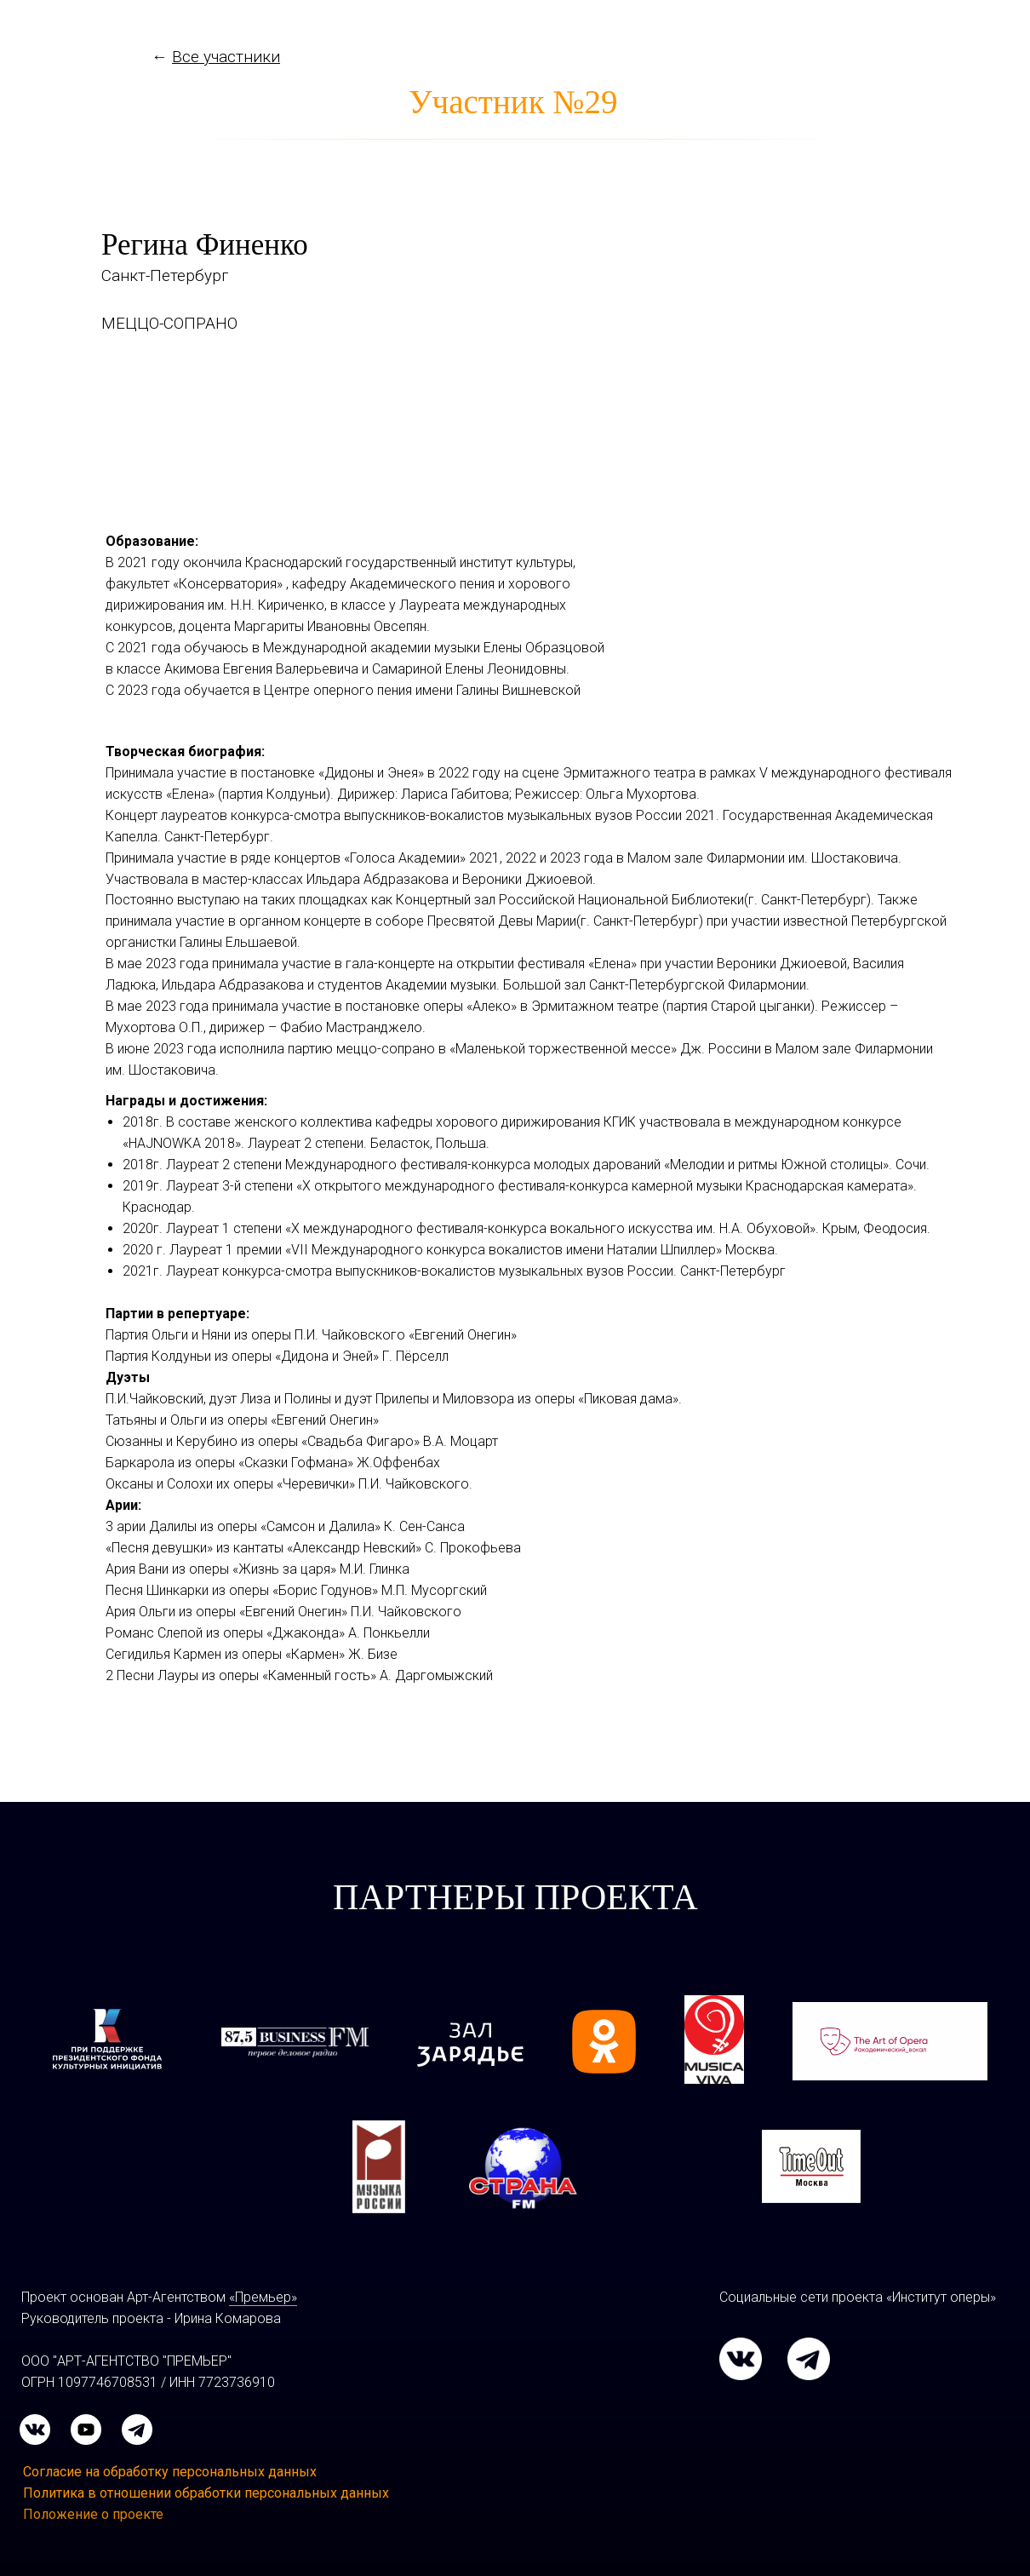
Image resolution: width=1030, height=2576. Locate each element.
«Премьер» (263, 2297)
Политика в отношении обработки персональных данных (206, 2493)
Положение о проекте (93, 2514)
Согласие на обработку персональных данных (170, 2472)
